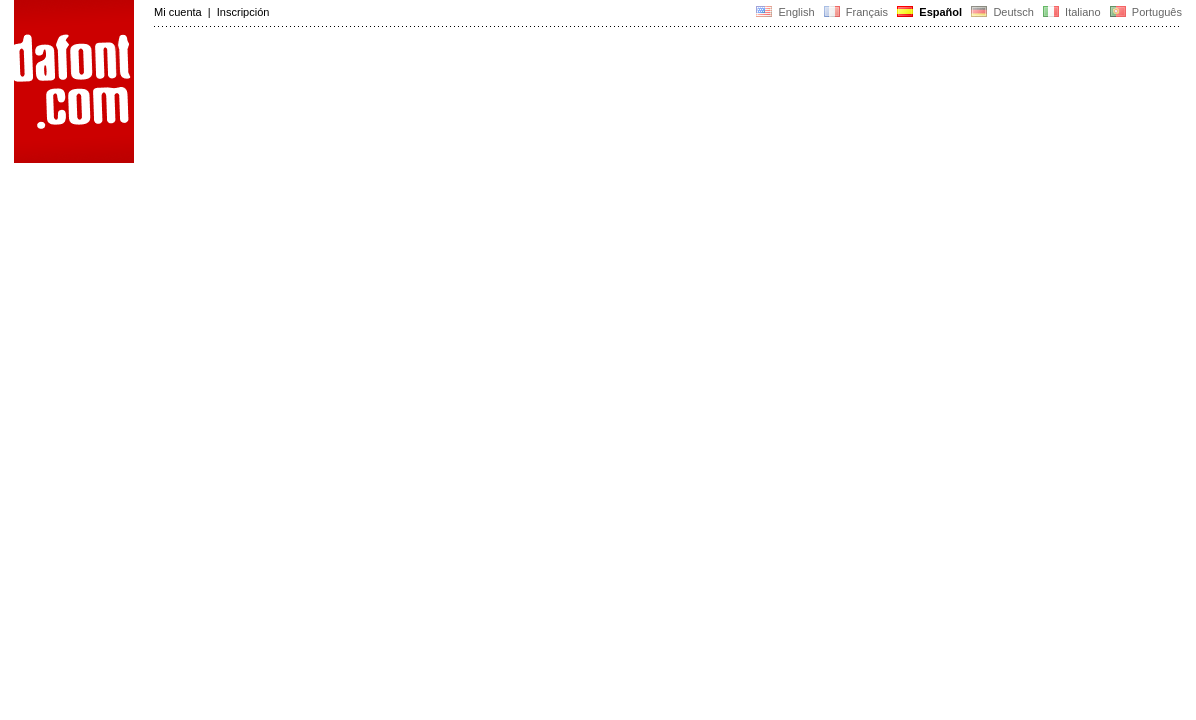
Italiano (1072, 12)
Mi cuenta (178, 12)
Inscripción (243, 12)
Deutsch (1002, 12)
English (785, 12)
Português (1144, 12)
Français (856, 12)
